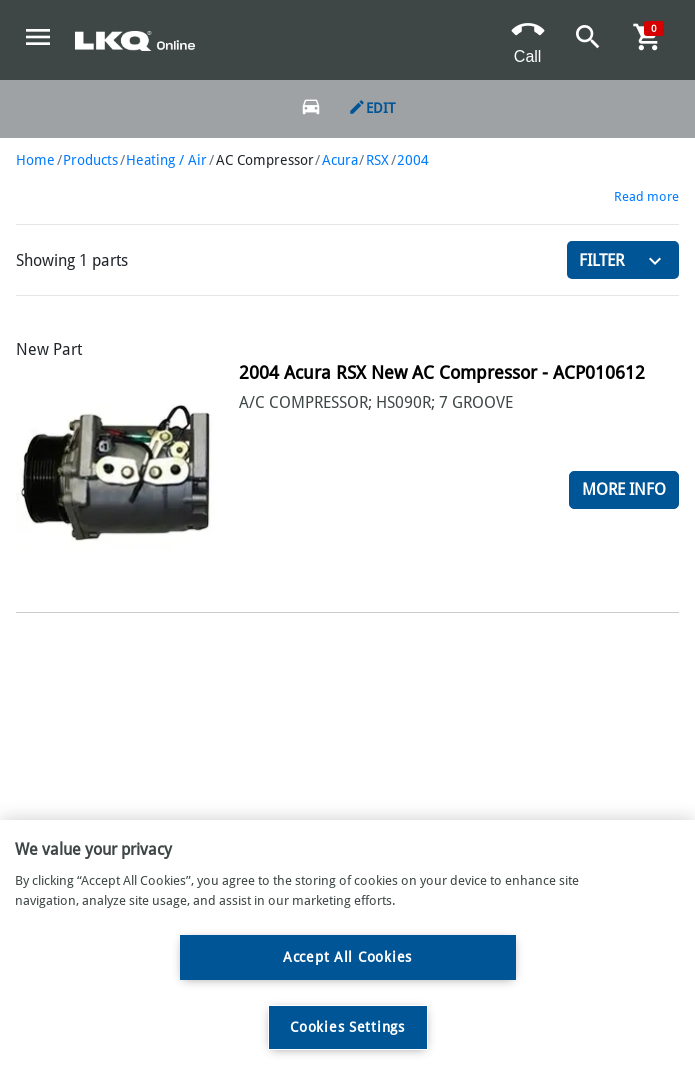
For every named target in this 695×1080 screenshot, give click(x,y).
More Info (624, 489)
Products (90, 160)
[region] (347, 950)
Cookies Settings (347, 1027)
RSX (377, 160)
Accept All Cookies (347, 957)
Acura (340, 160)
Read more (646, 196)
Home (35, 160)
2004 (413, 160)
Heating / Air (166, 160)
